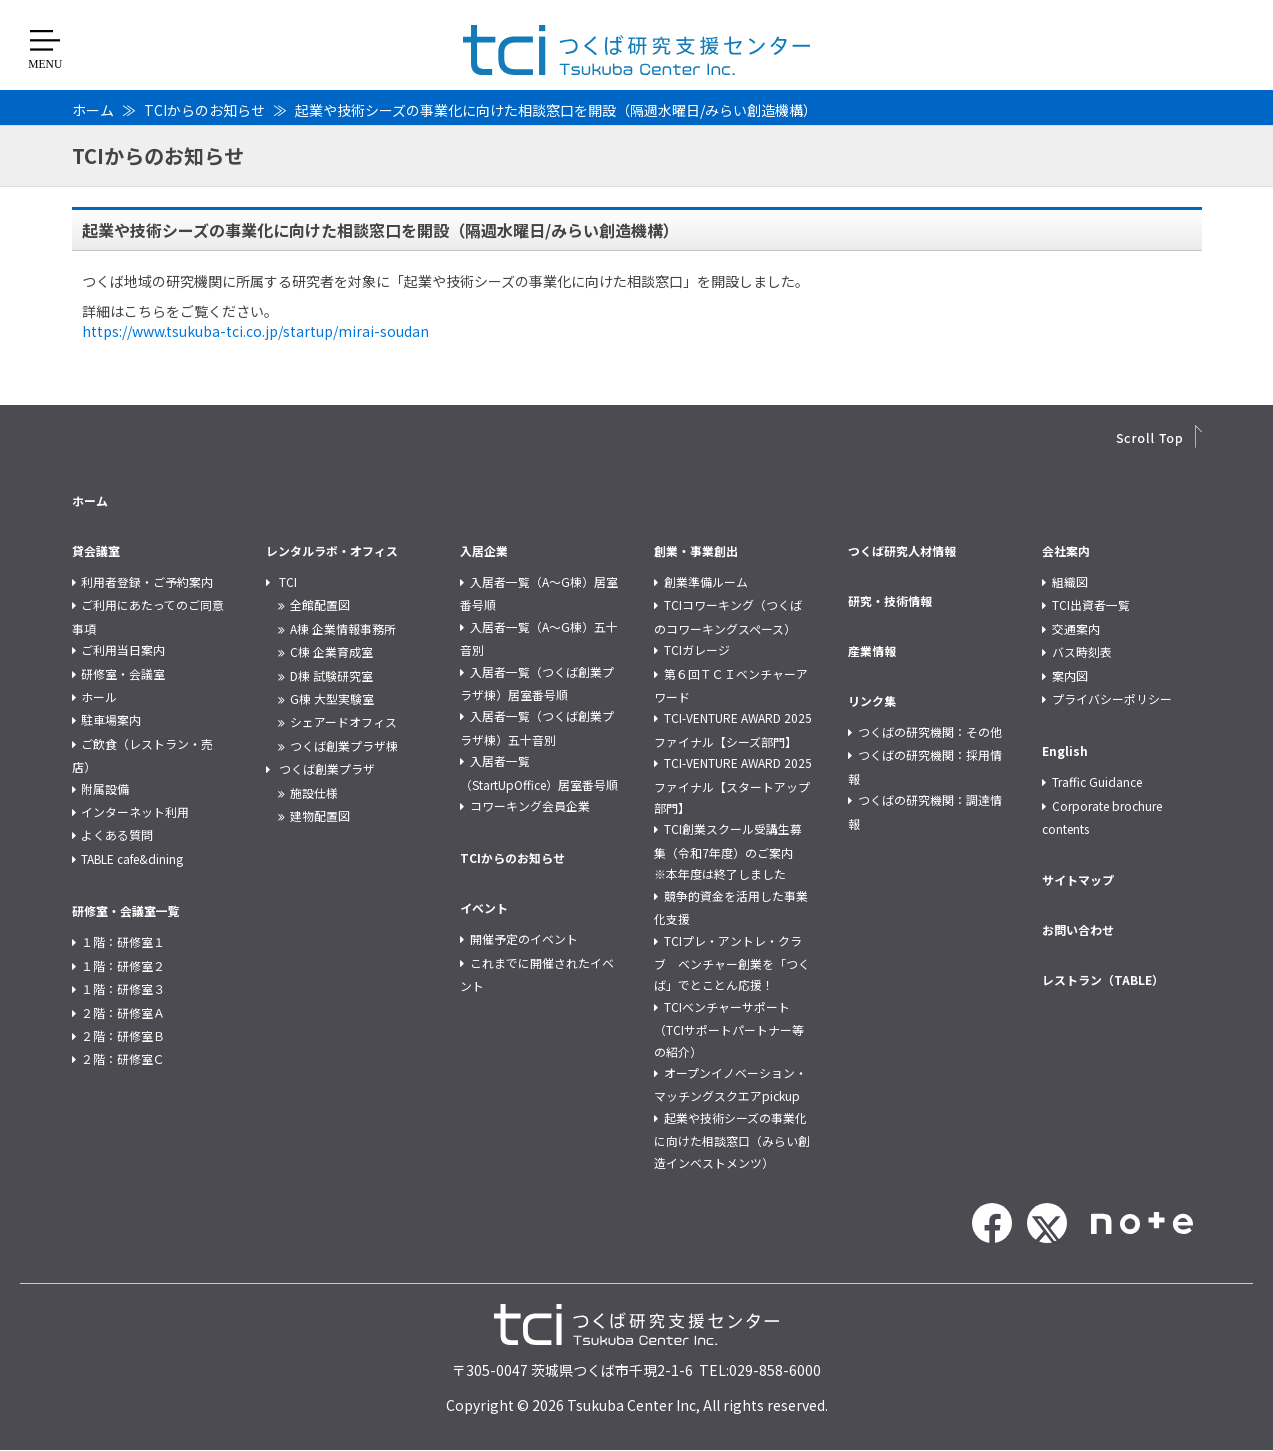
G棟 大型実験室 (332, 698)
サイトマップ (1078, 879)
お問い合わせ (1078, 929)
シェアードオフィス (343, 721)
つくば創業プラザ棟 (344, 745)
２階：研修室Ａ (123, 1012)
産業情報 (872, 650)
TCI (288, 581)
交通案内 (1076, 628)
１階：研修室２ (123, 965)
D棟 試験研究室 (331, 675)
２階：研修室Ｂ (123, 1035)
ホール (99, 696)
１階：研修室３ (123, 988)
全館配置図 (320, 604)
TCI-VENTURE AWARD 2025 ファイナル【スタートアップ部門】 (733, 785)
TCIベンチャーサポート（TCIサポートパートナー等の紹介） (729, 1029)
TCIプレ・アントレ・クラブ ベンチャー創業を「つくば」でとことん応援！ (732, 963)
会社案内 (1066, 550)
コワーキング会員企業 (530, 805)
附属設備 (105, 788)
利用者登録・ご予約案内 (147, 581)
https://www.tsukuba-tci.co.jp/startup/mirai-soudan (255, 331)
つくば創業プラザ (327, 768)
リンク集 (872, 700)
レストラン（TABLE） (1103, 979)
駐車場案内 (111, 719)
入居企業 (484, 550)
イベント (484, 907)
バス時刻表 (1082, 651)
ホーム (93, 110)
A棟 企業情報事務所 (343, 628)
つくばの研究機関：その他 (930, 731)
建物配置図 (320, 815)
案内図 (1070, 675)
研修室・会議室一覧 (126, 910)
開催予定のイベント (524, 938)
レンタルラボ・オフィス (332, 550)
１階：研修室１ (123, 941)
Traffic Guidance (1097, 781)
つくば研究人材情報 (902, 550)
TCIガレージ (697, 649)
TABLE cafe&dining (132, 858)
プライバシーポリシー (1112, 698)
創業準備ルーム (706, 581)
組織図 (1070, 581)
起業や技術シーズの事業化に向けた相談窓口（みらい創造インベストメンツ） (732, 1140)
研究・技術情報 (890, 600)
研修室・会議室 (123, 673)
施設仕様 (314, 792)
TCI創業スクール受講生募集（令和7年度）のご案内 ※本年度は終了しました (729, 851)
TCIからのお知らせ (204, 110)
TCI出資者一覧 (1091, 604)
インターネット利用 (135, 811)
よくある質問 (117, 834)
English (1065, 750)
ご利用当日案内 (123, 649)
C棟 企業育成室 (331, 651)
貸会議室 (96, 550)
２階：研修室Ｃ (123, 1058)
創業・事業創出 (696, 550)
